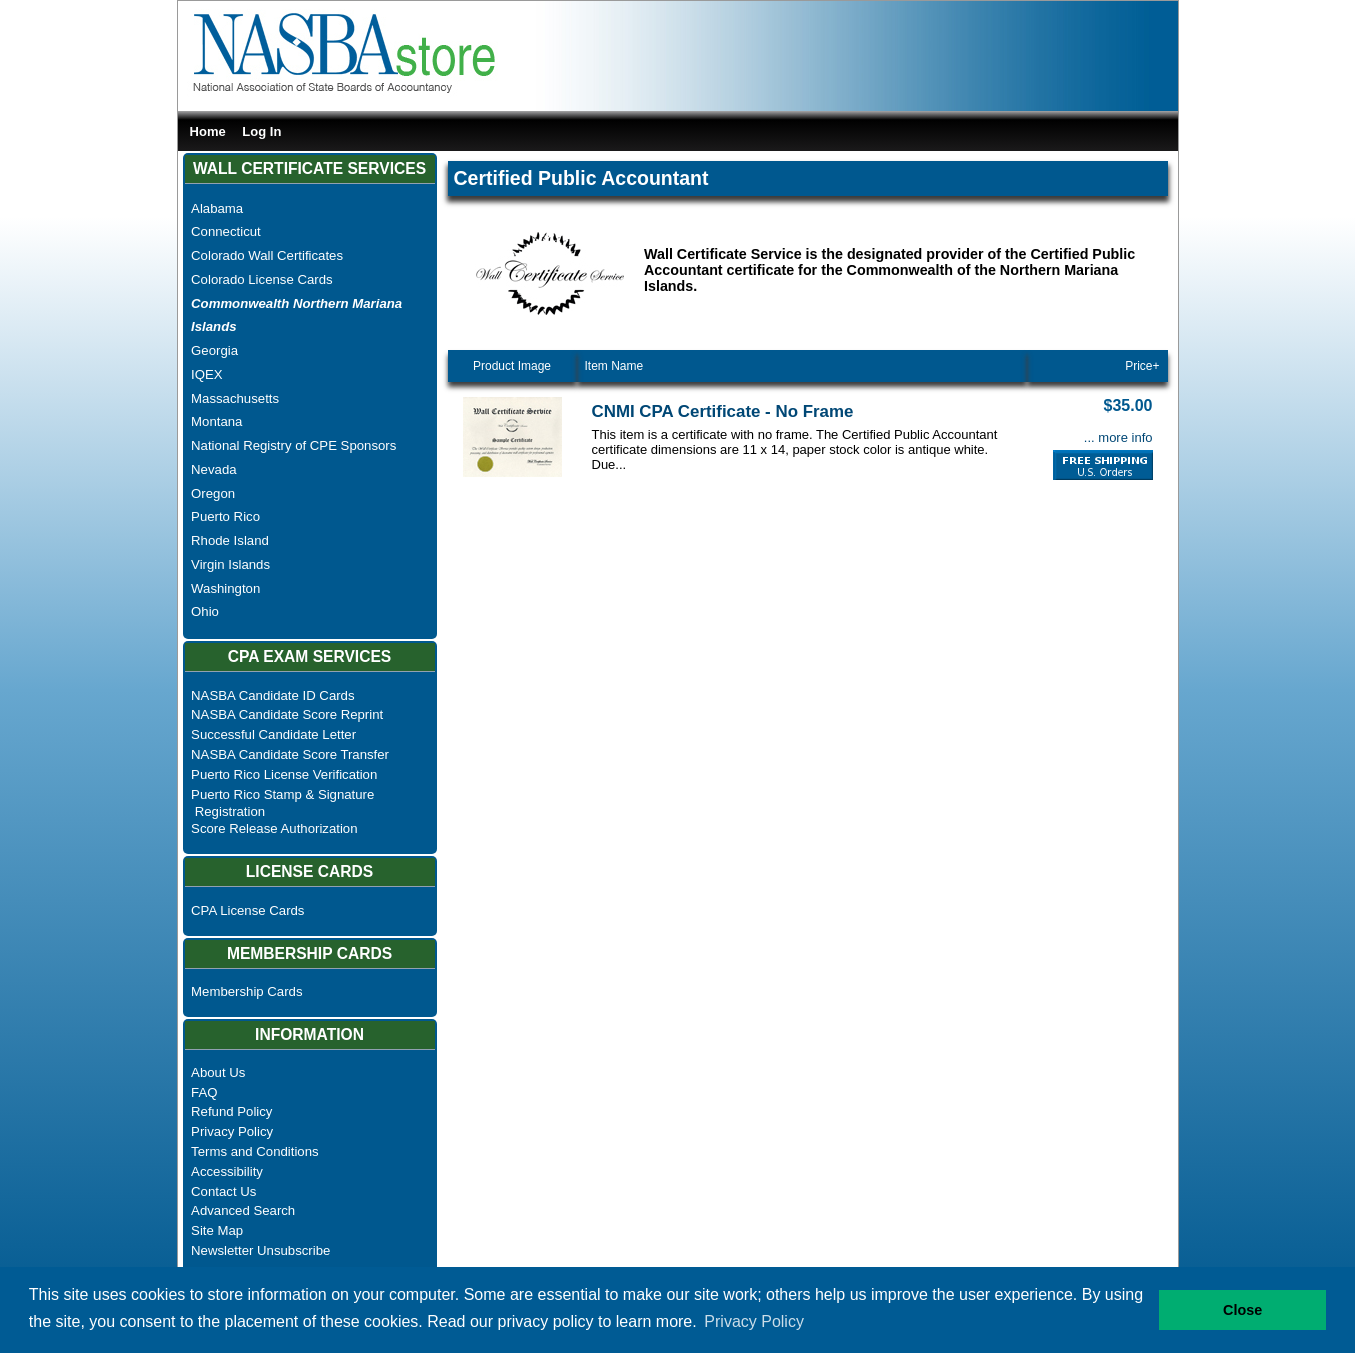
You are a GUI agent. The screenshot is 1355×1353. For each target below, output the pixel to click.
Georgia (214, 350)
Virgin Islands (230, 564)
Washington (225, 588)
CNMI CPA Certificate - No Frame (723, 411)
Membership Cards (246, 991)
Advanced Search (243, 1210)
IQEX (207, 374)
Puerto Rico (225, 516)
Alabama (217, 208)
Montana (216, 421)
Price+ (1142, 366)
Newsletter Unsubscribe (260, 1250)
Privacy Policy (232, 1131)
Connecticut (226, 231)
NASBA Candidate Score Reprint (287, 714)
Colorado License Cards (261, 279)
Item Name (614, 366)
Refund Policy (231, 1111)
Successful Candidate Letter (273, 734)
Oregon (213, 493)
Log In (261, 131)
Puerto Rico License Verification (284, 774)
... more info (1118, 437)
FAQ (204, 1092)
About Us (218, 1072)
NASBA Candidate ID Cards (272, 695)
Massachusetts (235, 398)
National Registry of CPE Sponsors (293, 445)
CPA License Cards (247, 910)
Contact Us (223, 1191)
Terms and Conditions (255, 1151)
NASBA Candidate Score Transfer (290, 754)
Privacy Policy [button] (754, 1321)
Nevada (213, 469)
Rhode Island (230, 540)
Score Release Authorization (274, 828)
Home (208, 131)
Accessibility (227, 1171)
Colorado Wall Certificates (267, 255)
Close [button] (1242, 1310)
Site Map (217, 1230)
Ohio (205, 611)
